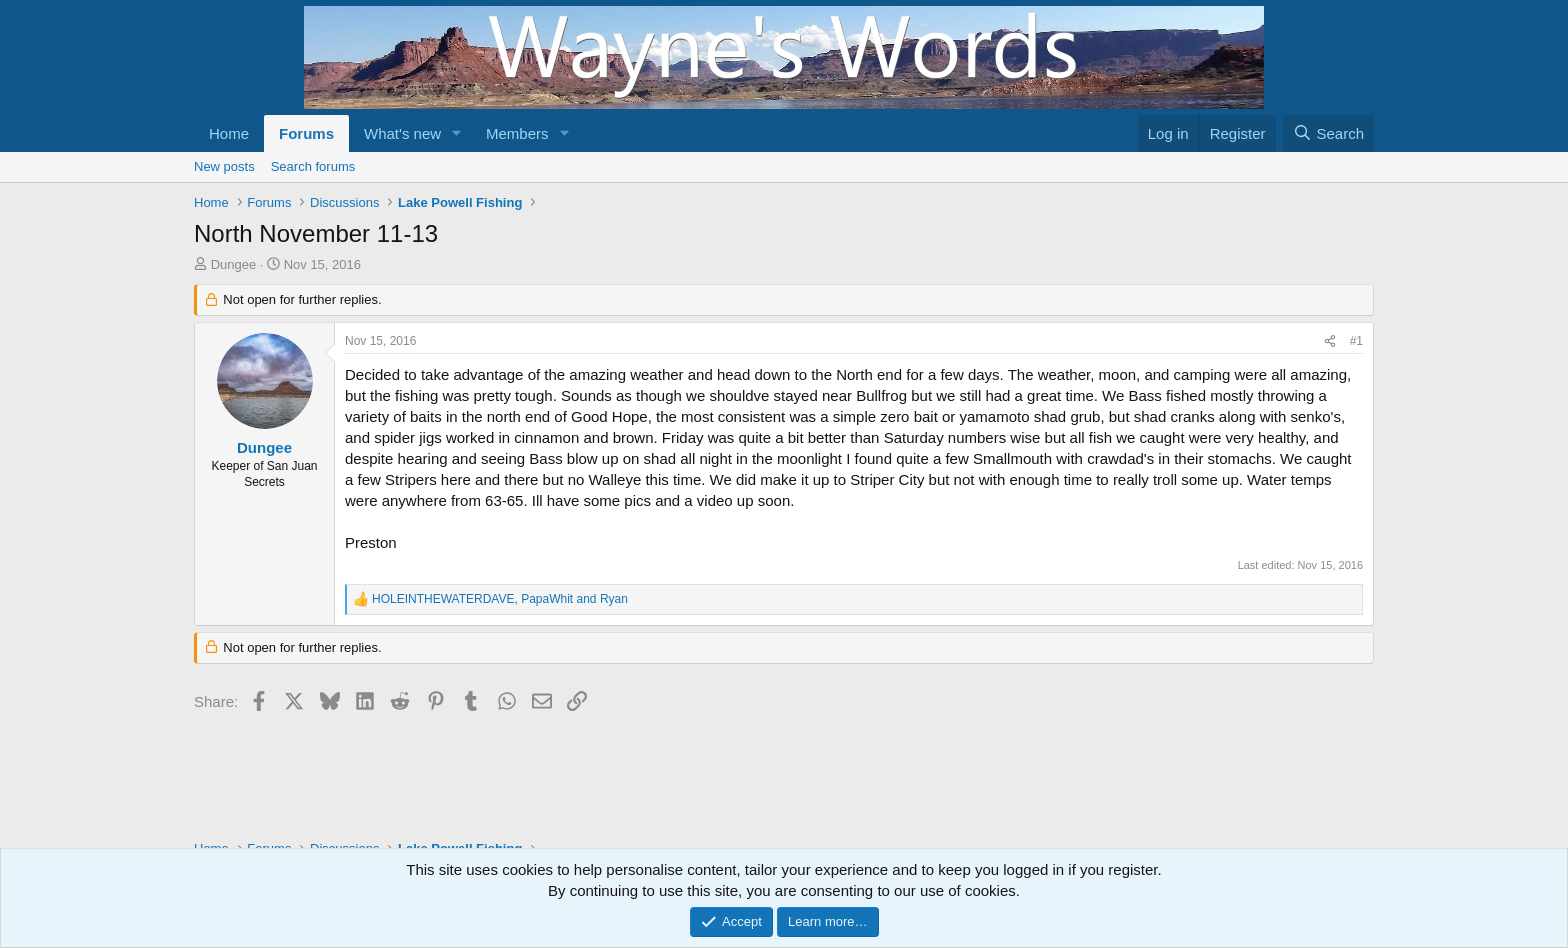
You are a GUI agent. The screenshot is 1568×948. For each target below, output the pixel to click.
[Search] (1328, 133)
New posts (224, 166)
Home (229, 133)
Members (517, 133)
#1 (1356, 341)
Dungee (234, 264)
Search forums (313, 166)
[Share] (1330, 341)
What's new (402, 133)
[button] (457, 133)
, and (500, 599)
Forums (306, 133)
